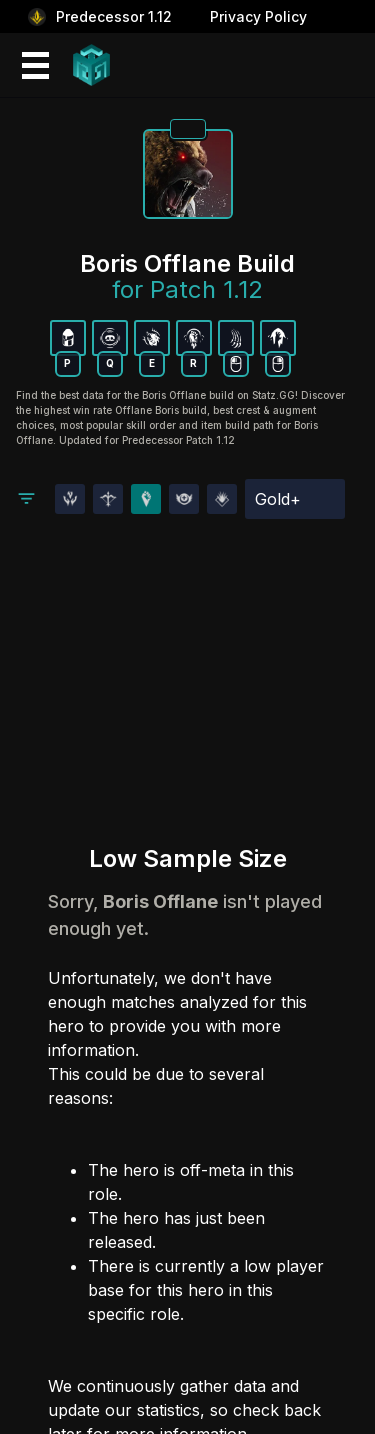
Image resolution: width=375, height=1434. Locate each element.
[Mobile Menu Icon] (33, 65)
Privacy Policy (258, 16)
